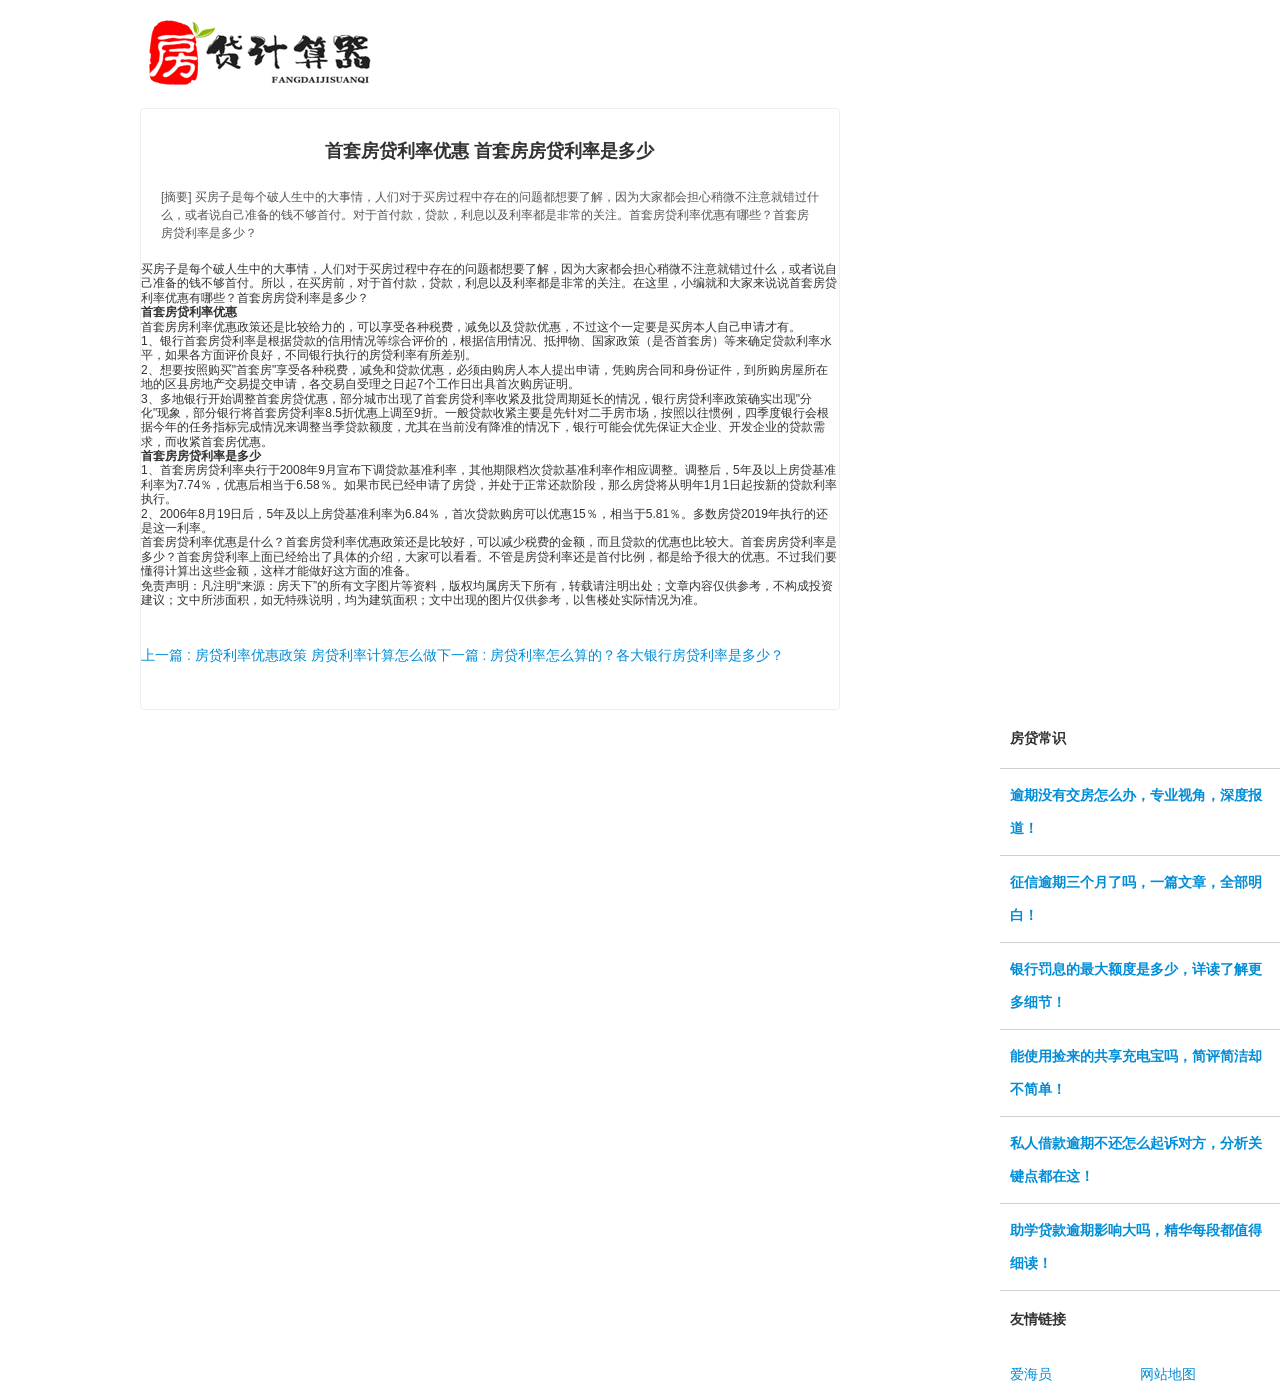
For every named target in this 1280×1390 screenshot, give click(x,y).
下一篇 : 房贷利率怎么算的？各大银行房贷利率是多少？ (611, 655)
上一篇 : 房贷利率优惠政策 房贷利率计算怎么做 (289, 655)
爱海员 (1031, 1374)
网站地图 (1168, 1374)
